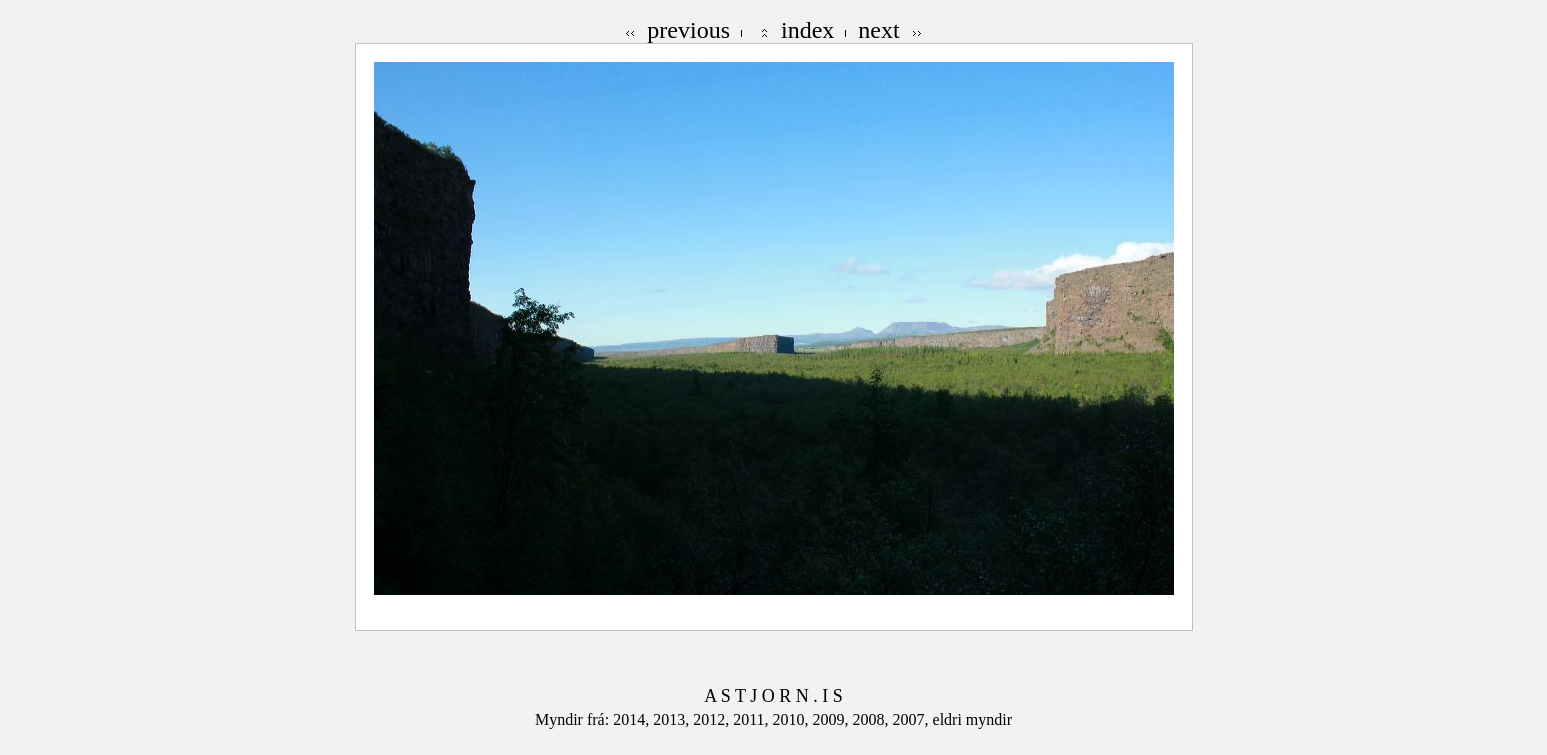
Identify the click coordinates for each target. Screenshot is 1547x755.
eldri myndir (973, 719)
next (878, 30)
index (807, 30)
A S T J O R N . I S (773, 696)
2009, (833, 719)
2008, (873, 719)
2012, (713, 719)
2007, (913, 719)
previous (688, 30)
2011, (752, 719)
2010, (793, 719)
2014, (633, 719)
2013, (673, 719)
